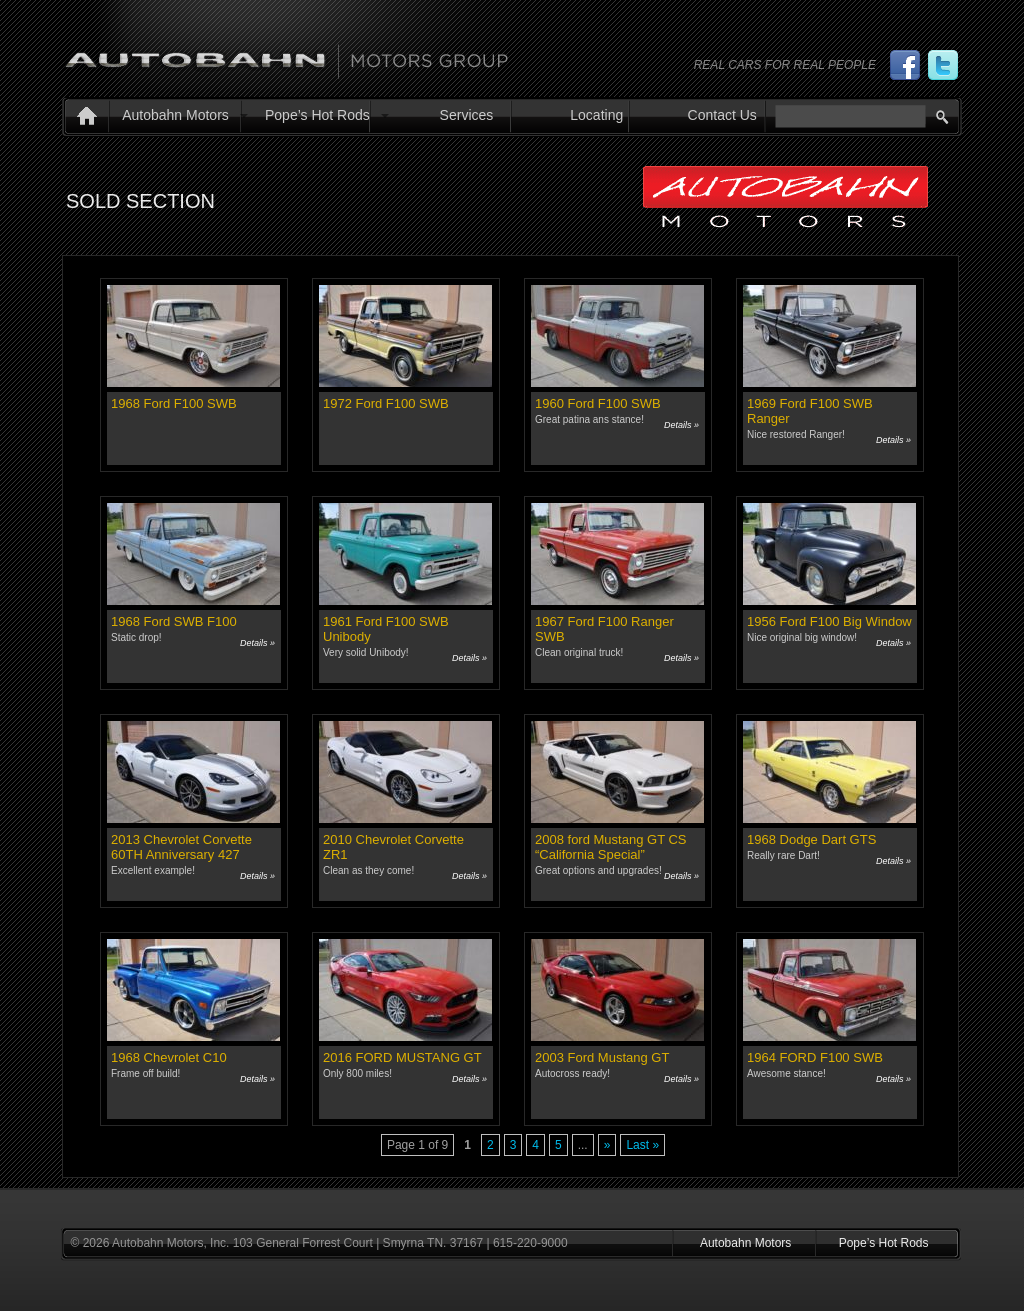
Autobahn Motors (175, 115)
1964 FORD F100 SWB (815, 1057)
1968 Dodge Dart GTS (811, 839)
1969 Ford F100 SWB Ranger (810, 411)
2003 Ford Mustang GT (602, 1057)
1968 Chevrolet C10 (169, 1057)
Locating (596, 115)
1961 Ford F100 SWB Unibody (386, 629)
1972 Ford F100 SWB (386, 403)
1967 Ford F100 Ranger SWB (604, 629)
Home (83, 118)
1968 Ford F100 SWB (174, 403)
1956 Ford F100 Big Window (829, 621)
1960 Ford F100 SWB (598, 403)
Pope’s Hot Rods (317, 115)
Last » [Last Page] (642, 1145)
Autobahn (287, 53)
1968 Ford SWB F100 (174, 621)
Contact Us (722, 115)
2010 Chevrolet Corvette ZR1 (393, 847)
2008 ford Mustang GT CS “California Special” (611, 847)
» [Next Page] (607, 1145)
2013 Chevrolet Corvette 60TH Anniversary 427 (181, 847)
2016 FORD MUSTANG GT (402, 1057)
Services (467, 115)
